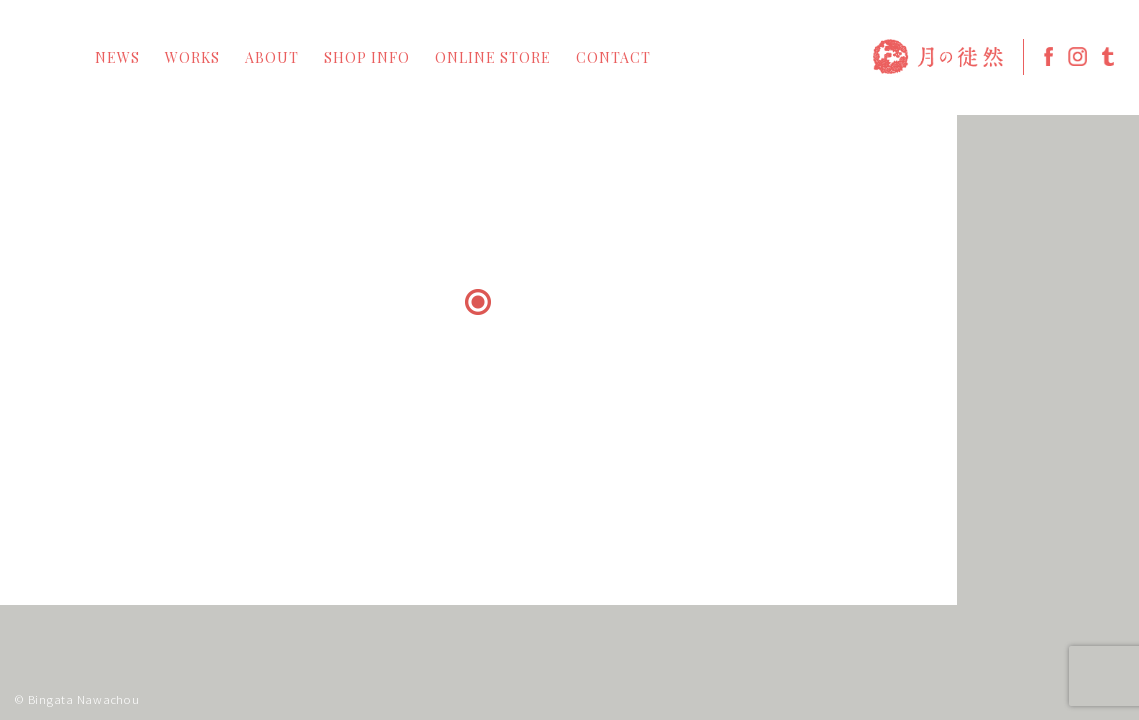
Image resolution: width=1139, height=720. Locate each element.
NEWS (117, 58)
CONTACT (613, 58)
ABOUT (272, 58)
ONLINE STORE (493, 58)
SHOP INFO (367, 58)
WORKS (192, 58)
